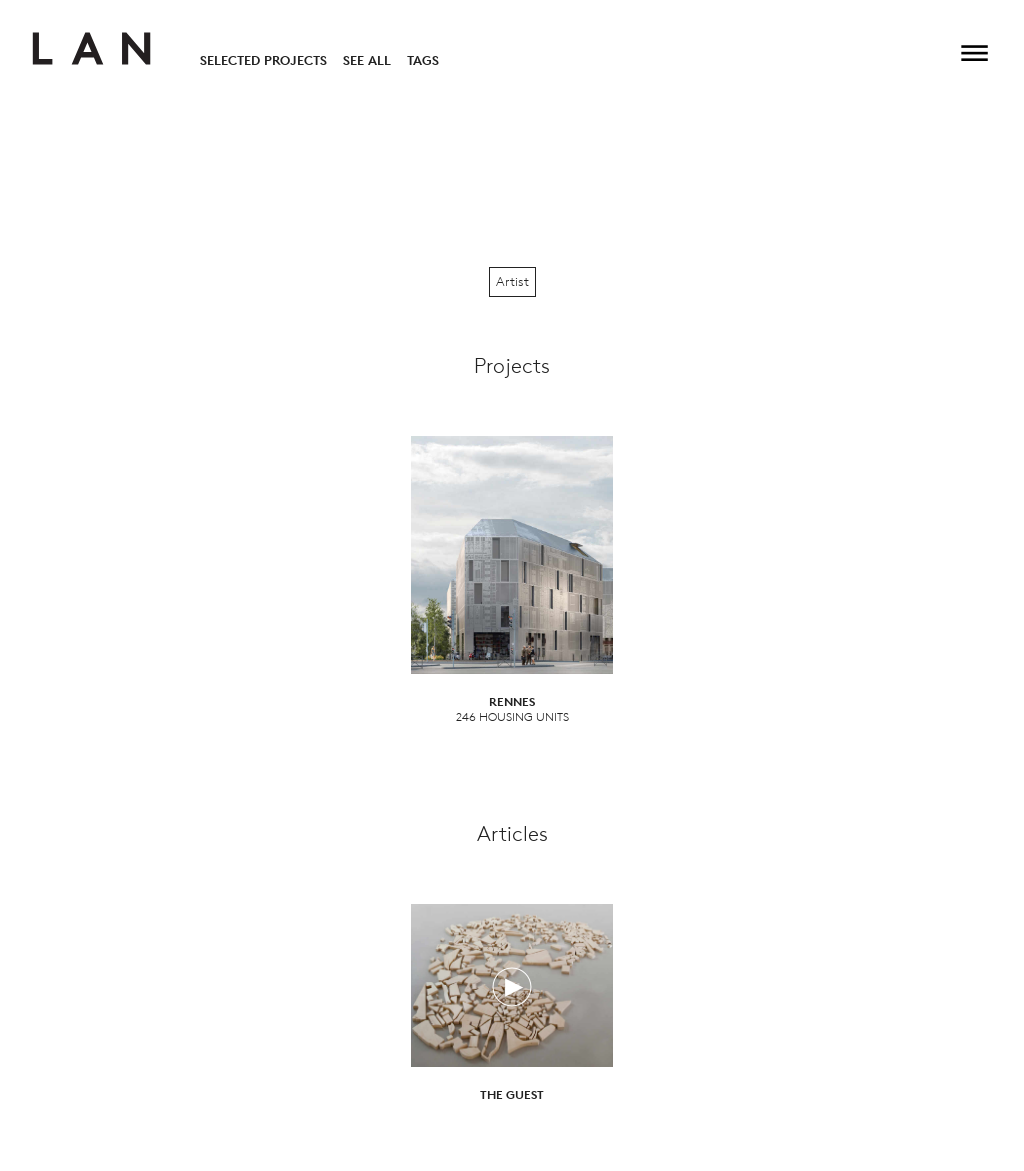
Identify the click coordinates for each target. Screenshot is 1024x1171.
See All (367, 60)
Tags (423, 60)
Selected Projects (263, 60)
